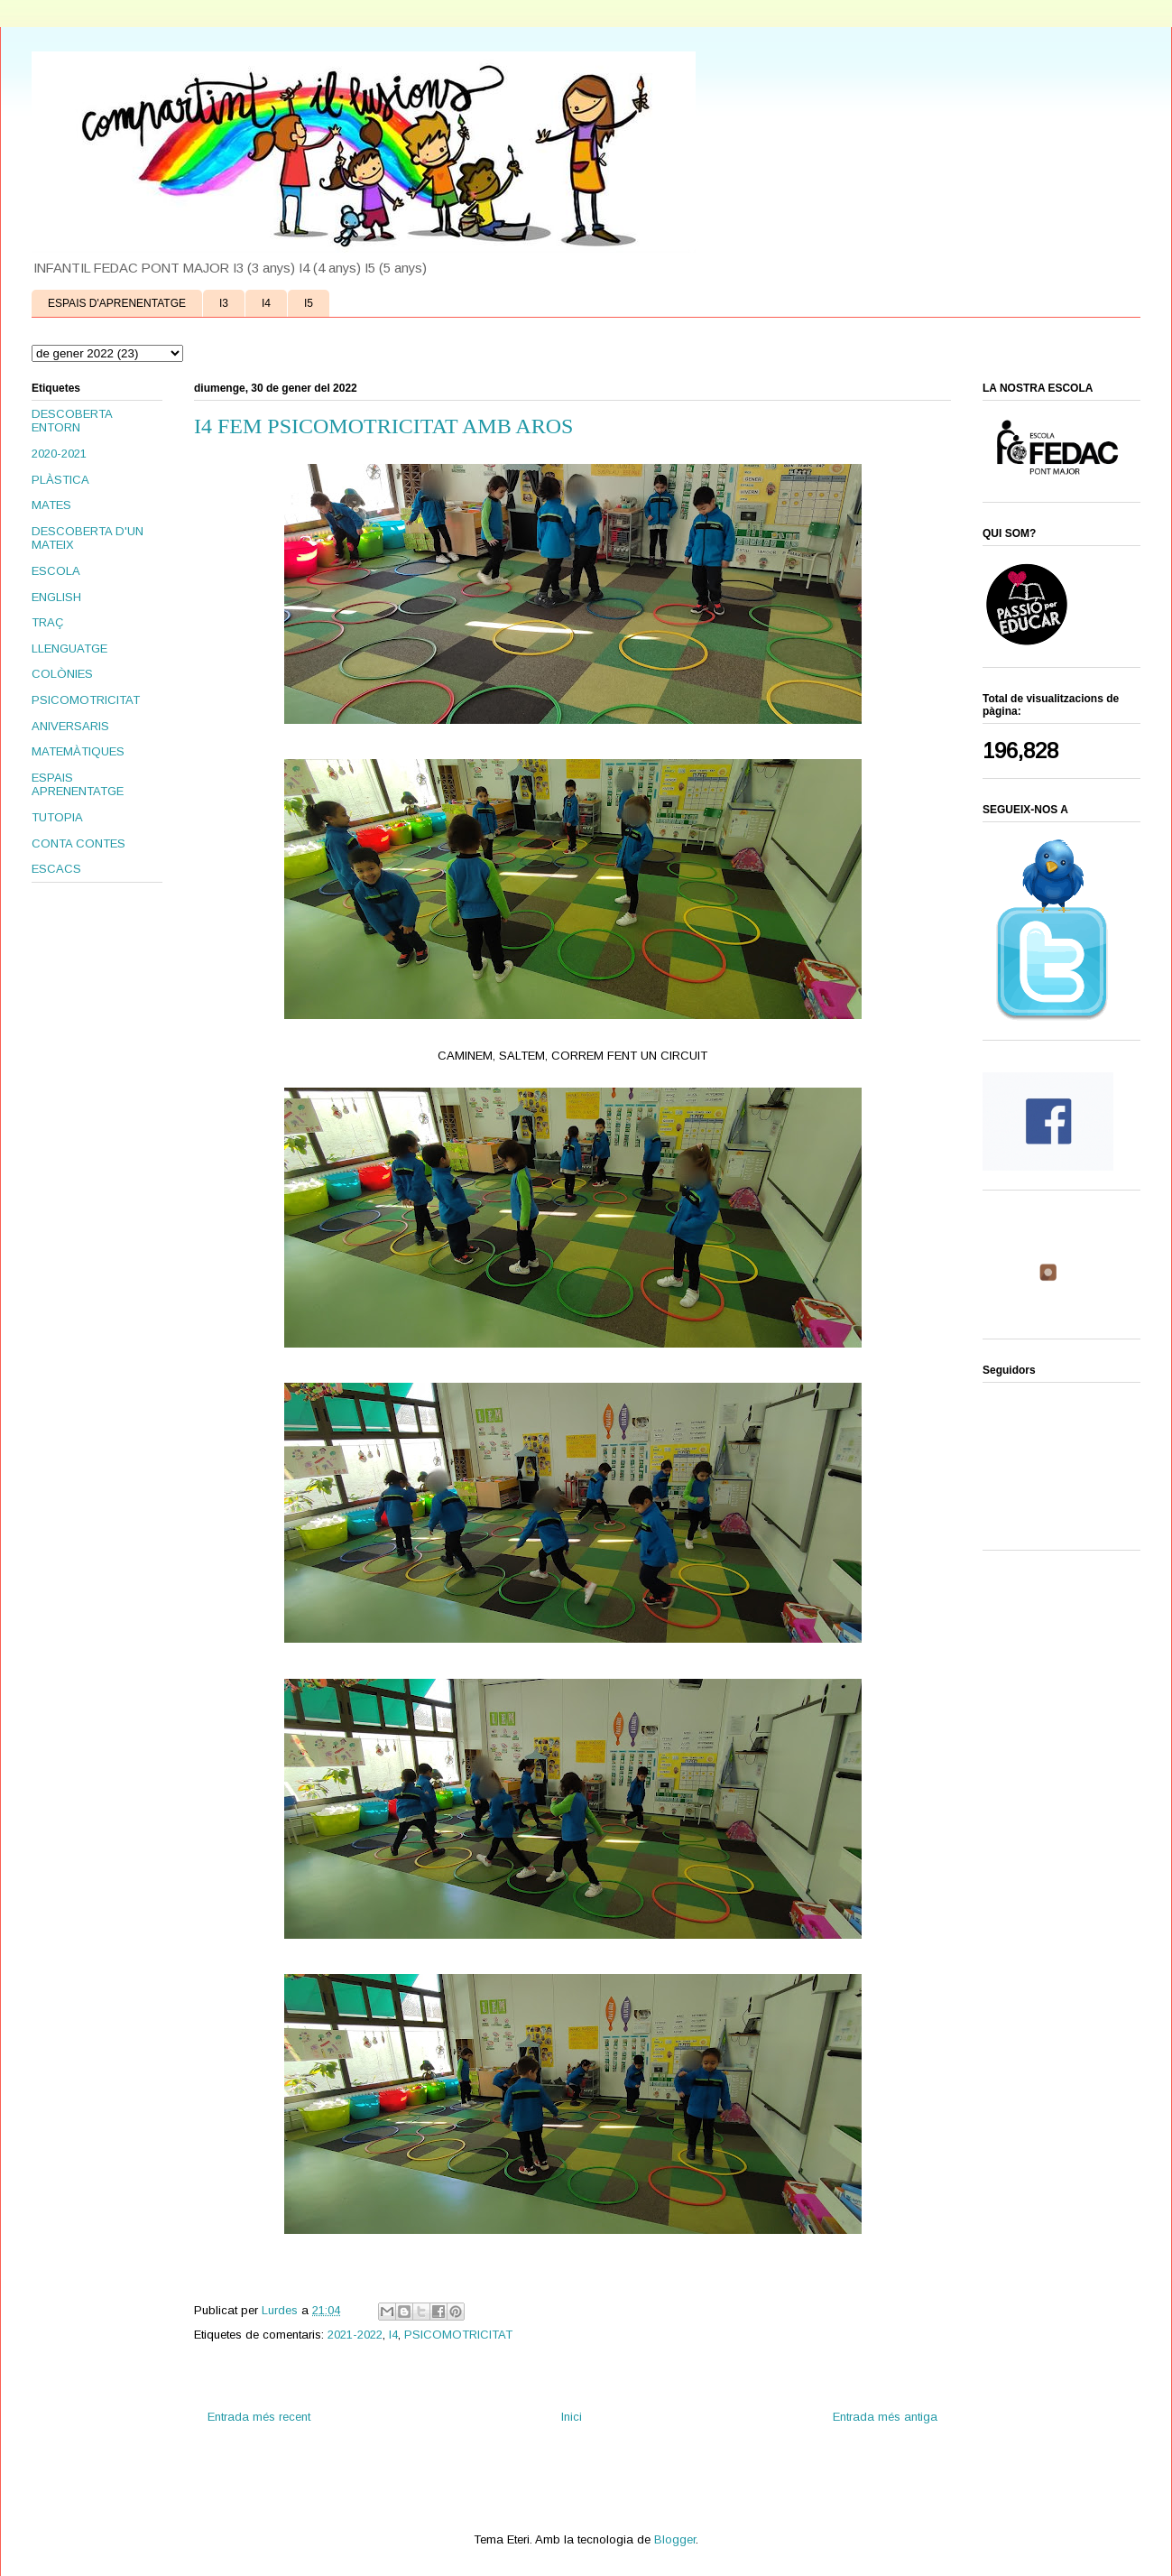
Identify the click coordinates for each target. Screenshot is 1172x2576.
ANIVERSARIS (70, 726)
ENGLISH (56, 597)
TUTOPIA (57, 817)
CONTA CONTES (78, 843)
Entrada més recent (259, 2416)
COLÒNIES (62, 674)
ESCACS (56, 869)
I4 (266, 303)
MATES (51, 505)
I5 (308, 303)
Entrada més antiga (885, 2416)
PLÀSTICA (60, 479)
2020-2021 (59, 453)
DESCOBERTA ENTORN (72, 421)
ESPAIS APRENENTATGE (78, 785)
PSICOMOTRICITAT (458, 2334)
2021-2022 (355, 2334)
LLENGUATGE (69, 648)
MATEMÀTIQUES (78, 751)
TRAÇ (47, 622)
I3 (223, 303)
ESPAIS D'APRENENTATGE (117, 303)
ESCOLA (56, 571)
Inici (571, 2416)
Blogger (675, 2539)
